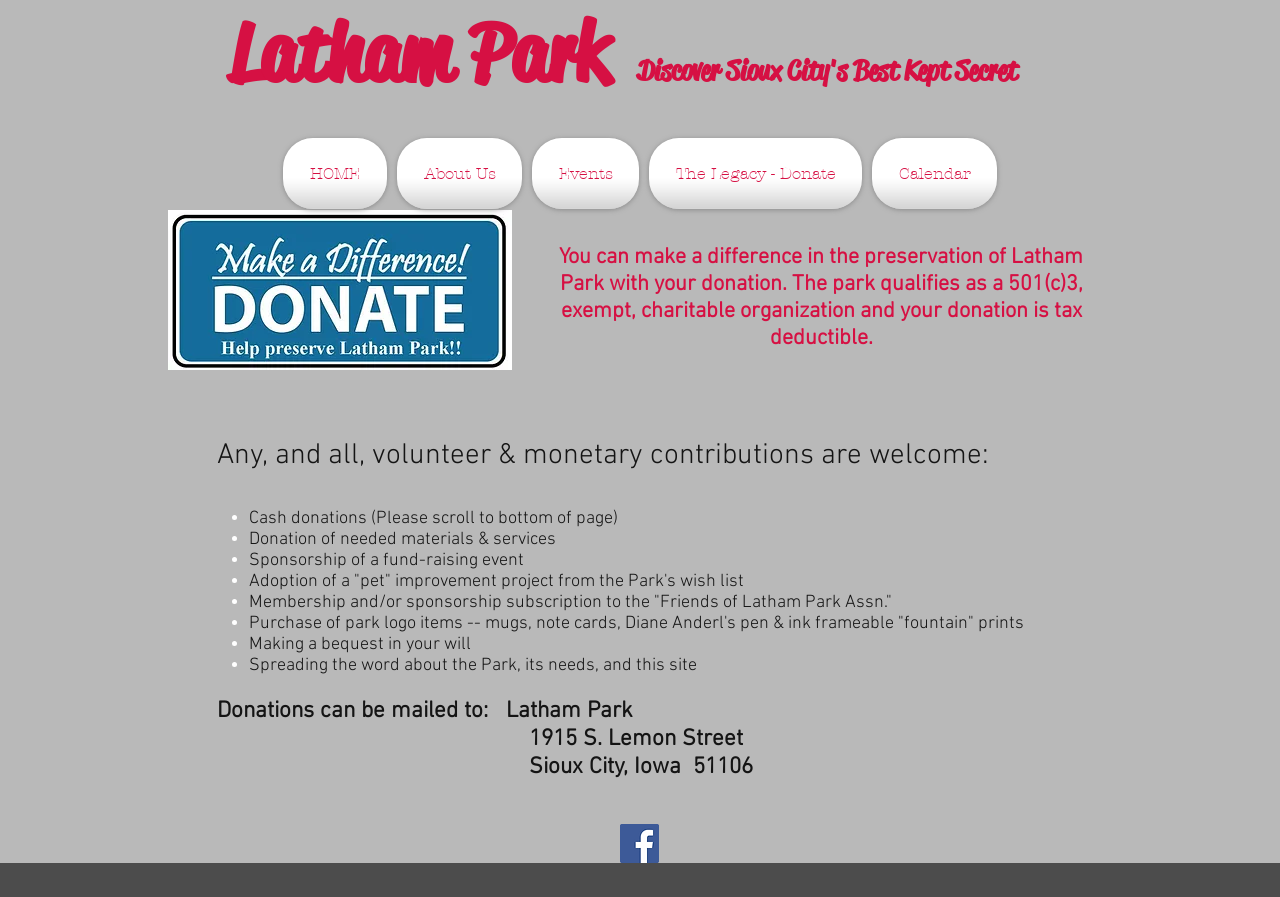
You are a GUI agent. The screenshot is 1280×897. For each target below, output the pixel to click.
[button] (459, 173)
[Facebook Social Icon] (639, 843)
